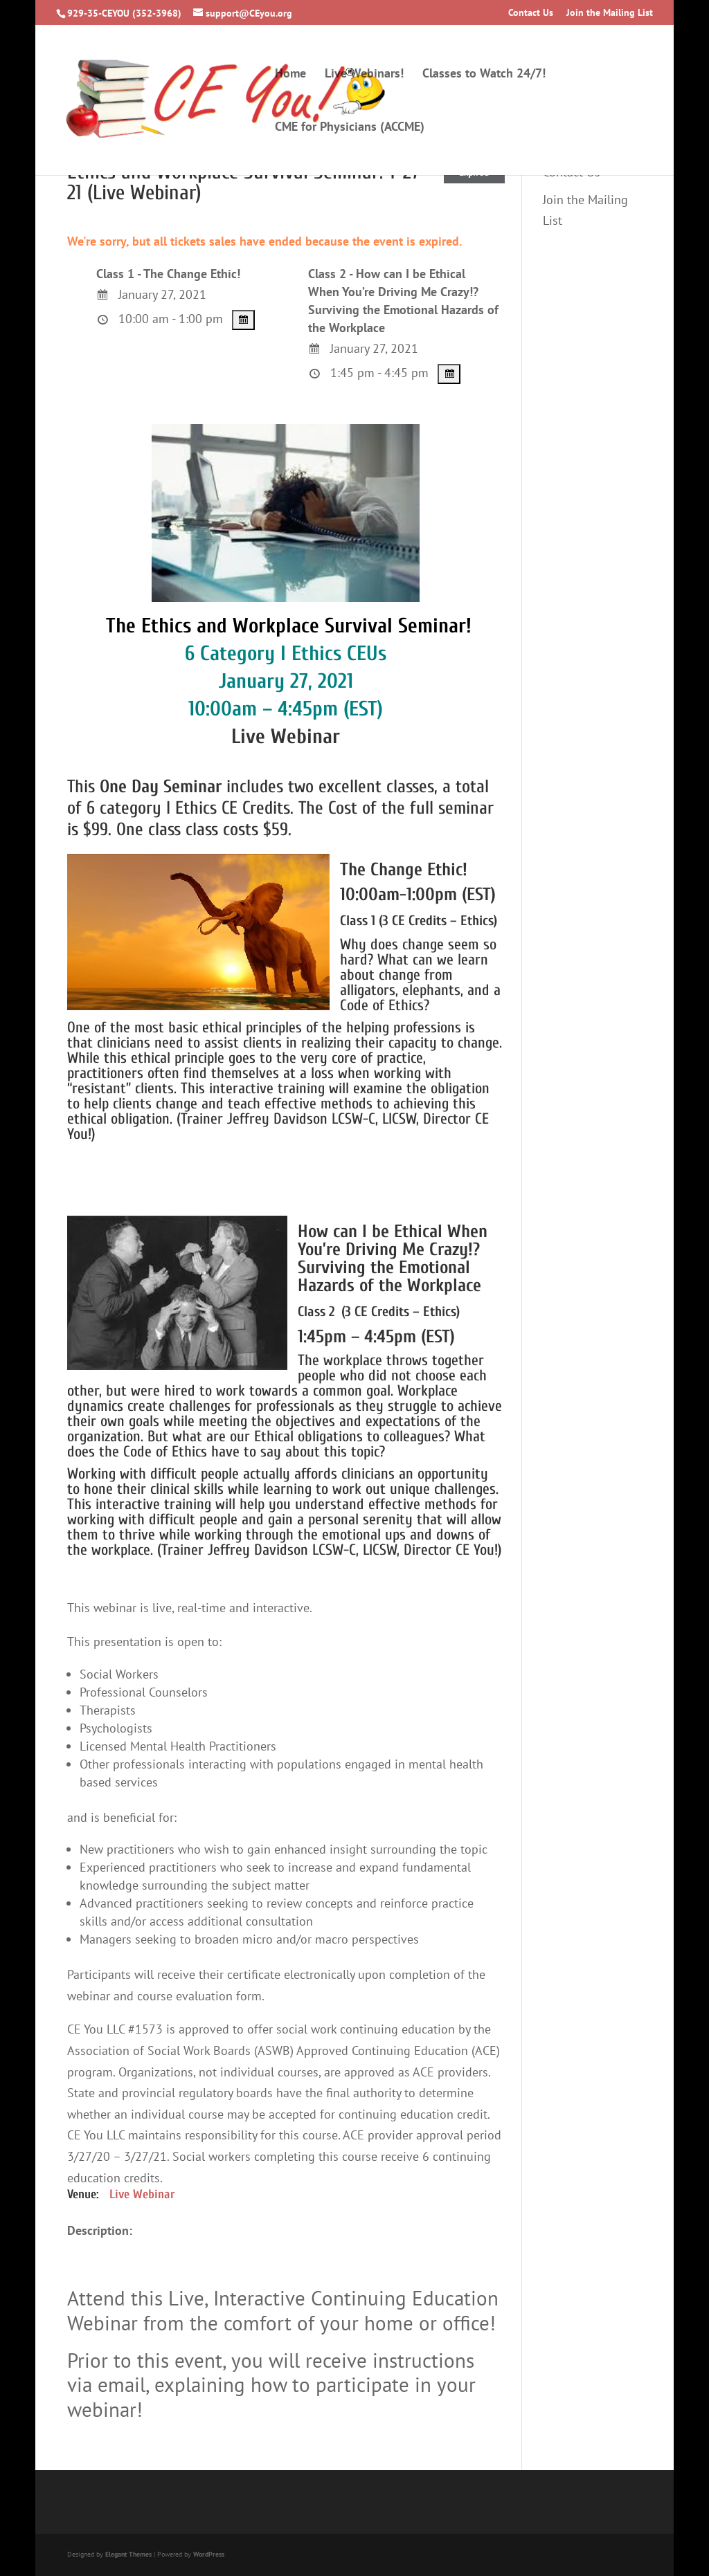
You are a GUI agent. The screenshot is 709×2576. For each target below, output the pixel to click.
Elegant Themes (128, 2554)
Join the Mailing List (609, 13)
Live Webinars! (364, 74)
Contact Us (530, 13)
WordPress (208, 2554)
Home (290, 74)
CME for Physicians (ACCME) (349, 128)
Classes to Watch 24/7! (484, 74)
